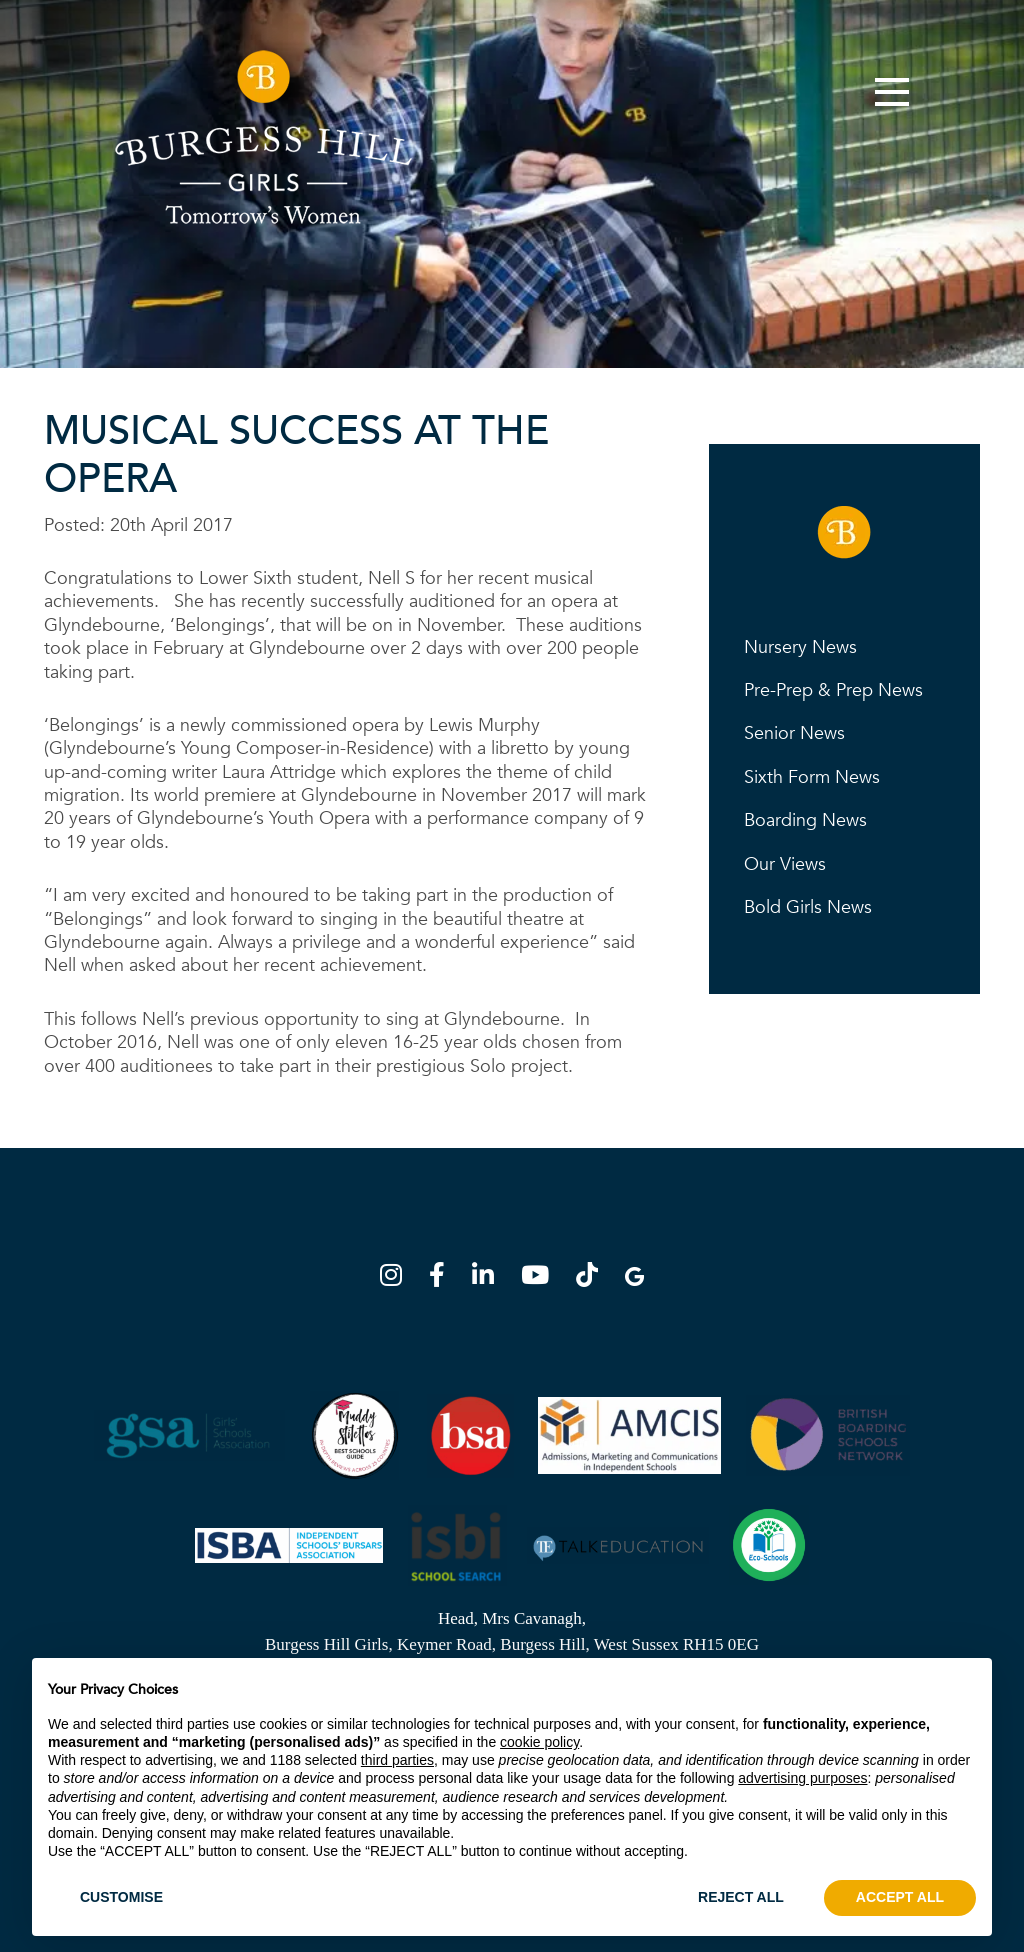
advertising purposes (802, 1778)
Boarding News (805, 820)
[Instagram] (397, 1278)
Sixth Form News (812, 777)
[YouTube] (541, 1278)
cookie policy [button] (539, 1742)
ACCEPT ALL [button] (900, 1897)
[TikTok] (593, 1278)
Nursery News (800, 647)
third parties (397, 1760)
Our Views (785, 864)
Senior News (794, 733)
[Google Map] (634, 1278)
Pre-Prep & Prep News (833, 690)
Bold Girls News (808, 907)
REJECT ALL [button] (741, 1897)
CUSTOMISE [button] (121, 1897)
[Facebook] (443, 1278)
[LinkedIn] (489, 1278)
